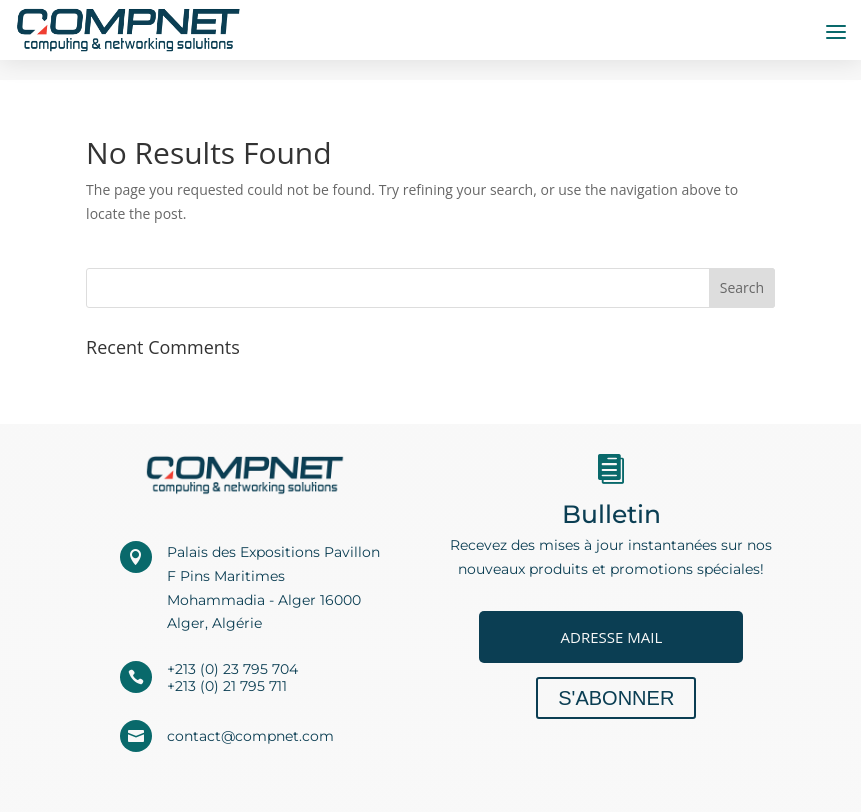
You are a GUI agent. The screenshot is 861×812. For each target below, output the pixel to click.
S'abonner (616, 698)
